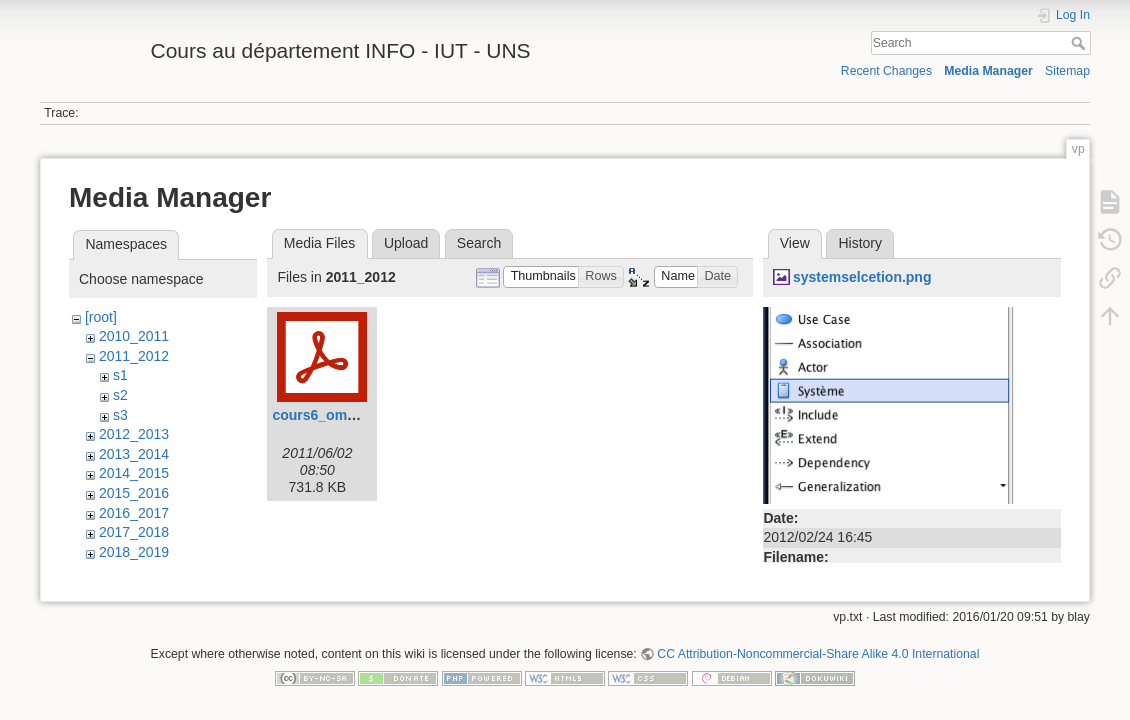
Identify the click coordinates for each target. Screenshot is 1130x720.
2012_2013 (134, 434)
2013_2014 (134, 454)
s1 (120, 375)
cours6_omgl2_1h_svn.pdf (360, 415)
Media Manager (988, 71)
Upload (406, 243)
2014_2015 (134, 473)
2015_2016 (134, 493)
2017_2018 (134, 532)
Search (1080, 43)
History (860, 243)
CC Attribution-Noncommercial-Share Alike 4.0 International (818, 654)
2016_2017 (134, 513)
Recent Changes (886, 71)
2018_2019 (134, 552)
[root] (101, 317)
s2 (120, 395)
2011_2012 (134, 356)
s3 (120, 415)
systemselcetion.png (862, 277)
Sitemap (1067, 71)
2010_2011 (134, 336)
